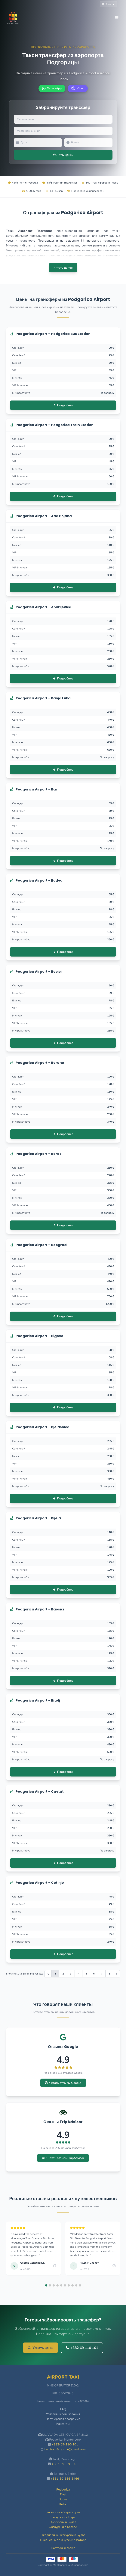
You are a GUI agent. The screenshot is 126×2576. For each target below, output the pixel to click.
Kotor (63, 2504)
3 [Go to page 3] (71, 1973)
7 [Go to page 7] (101, 1973)
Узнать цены (40, 2348)
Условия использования (63, 2414)
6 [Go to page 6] (94, 1973)
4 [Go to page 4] (78, 1973)
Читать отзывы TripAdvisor (63, 2158)
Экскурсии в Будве (63, 2522)
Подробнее (63, 405)
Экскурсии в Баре (63, 2517)
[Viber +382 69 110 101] (78, 88)
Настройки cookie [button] (63, 2548)
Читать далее (63, 268)
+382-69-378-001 (65, 2464)
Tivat (63, 2494)
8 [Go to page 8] (109, 1973)
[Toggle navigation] (116, 18)
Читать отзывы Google (63, 2083)
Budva (63, 2499)
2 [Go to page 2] (63, 1973)
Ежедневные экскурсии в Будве (63, 2535)
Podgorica (63, 2490)
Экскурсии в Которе (63, 2527)
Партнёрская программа (63, 2419)
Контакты (63, 2424)
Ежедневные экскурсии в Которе (63, 2540)
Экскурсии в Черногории (63, 2512)
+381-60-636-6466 (65, 2479)
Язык (108, 4)
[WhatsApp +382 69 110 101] (51, 88)
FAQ (63, 2409)
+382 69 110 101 (82, 2348)
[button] (46, 2285)
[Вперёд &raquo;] (116, 1973)
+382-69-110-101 (65, 2444)
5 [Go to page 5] (86, 1973)
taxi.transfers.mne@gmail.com (65, 2449)
